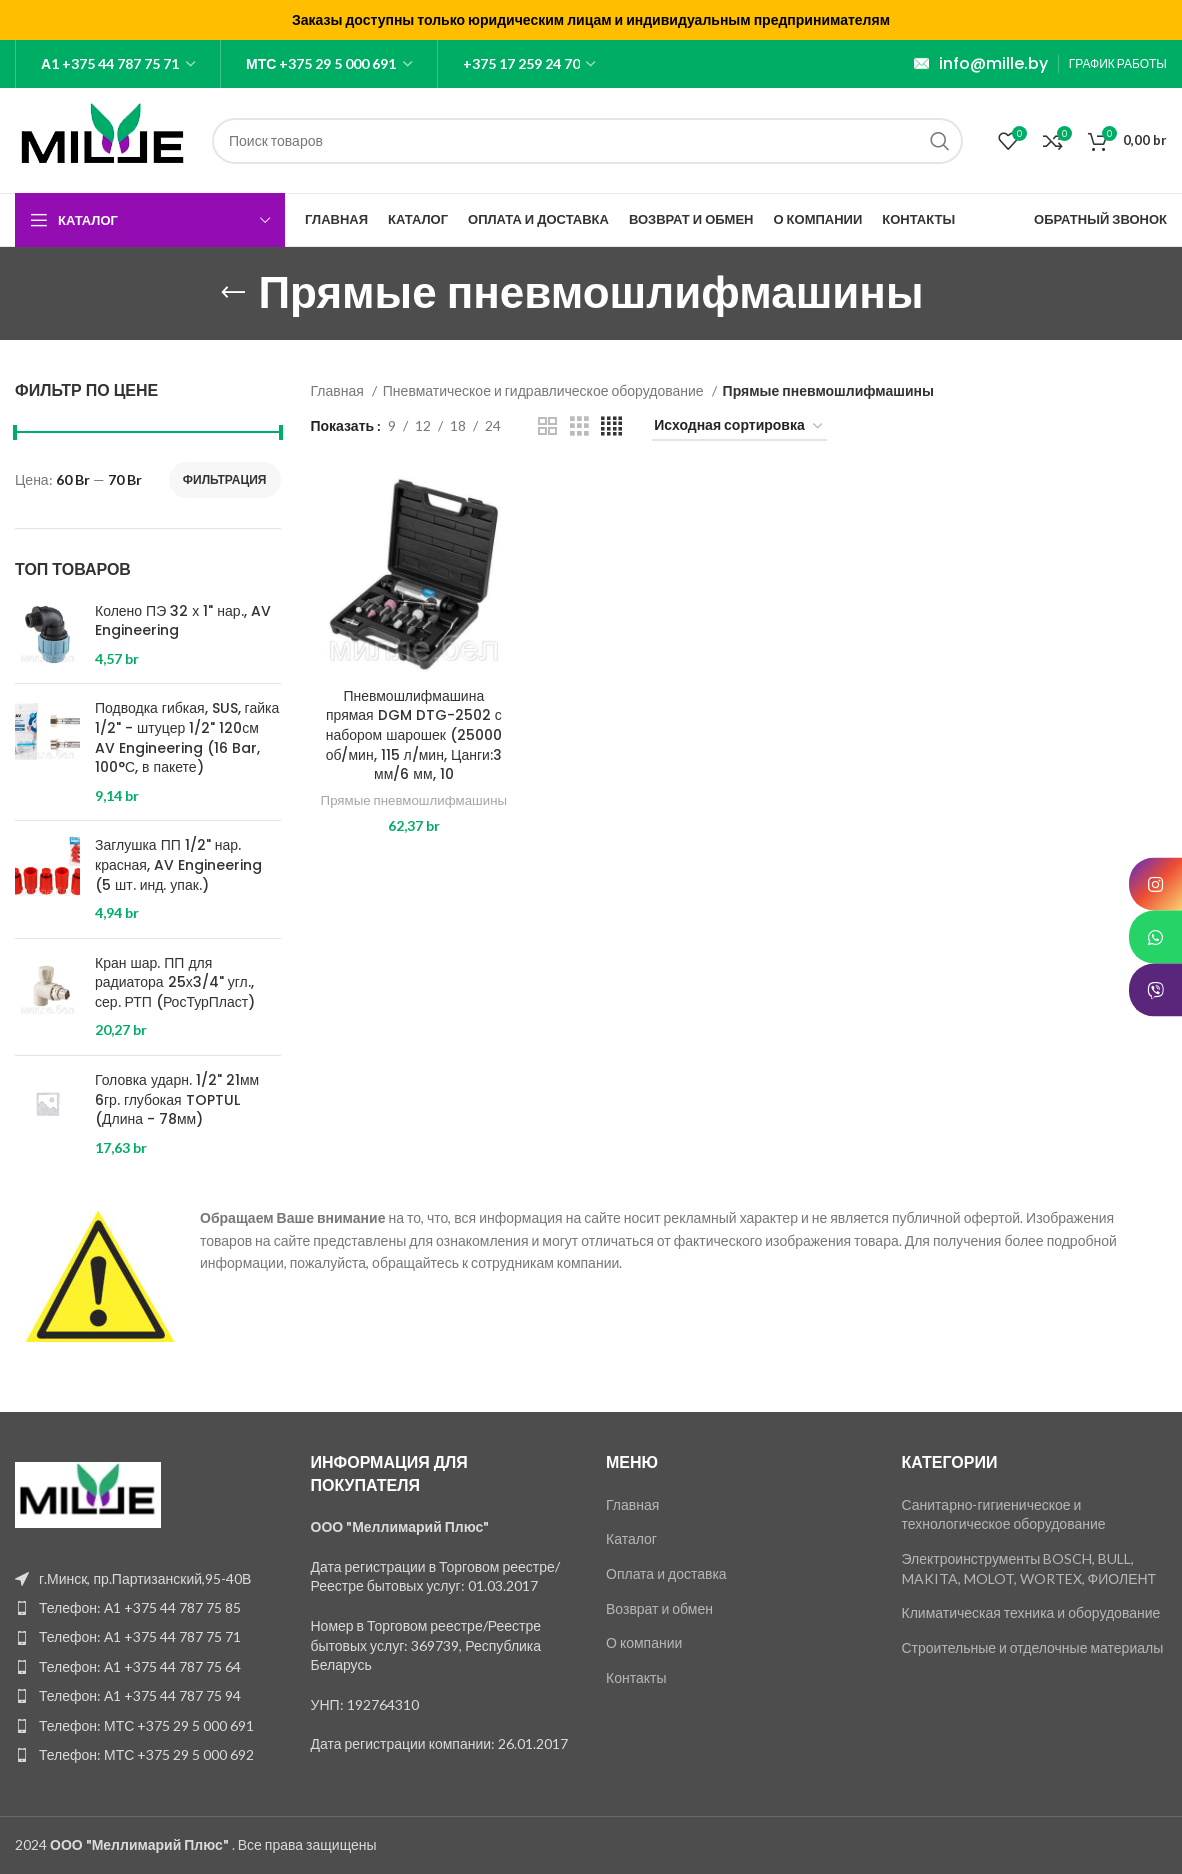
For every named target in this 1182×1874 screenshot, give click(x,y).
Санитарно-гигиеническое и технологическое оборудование (1004, 1514)
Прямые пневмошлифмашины (414, 809)
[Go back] (233, 293)
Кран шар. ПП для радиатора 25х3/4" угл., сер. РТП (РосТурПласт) (175, 983)
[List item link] (148, 1608)
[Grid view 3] (579, 426)
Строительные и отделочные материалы (1033, 1647)
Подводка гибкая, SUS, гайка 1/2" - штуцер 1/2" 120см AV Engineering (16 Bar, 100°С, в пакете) (187, 738)
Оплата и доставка (666, 1573)
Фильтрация (225, 479)
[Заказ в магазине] (739, 426)
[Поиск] (587, 141)
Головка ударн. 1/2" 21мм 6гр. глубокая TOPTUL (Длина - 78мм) (177, 1100)
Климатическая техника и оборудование (1031, 1612)
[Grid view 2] (547, 426)
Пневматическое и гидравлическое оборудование (545, 390)
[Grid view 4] (611, 426)
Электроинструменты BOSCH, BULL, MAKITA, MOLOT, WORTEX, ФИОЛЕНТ (1029, 1568)
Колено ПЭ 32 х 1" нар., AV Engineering (183, 621)
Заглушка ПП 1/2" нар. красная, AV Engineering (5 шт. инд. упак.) (178, 865)
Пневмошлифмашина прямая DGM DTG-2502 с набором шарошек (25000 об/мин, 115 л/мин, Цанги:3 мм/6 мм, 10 (414, 735)
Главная (339, 390)
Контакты (636, 1677)
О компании (644, 1642)
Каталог (631, 1538)
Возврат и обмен (659, 1608)
